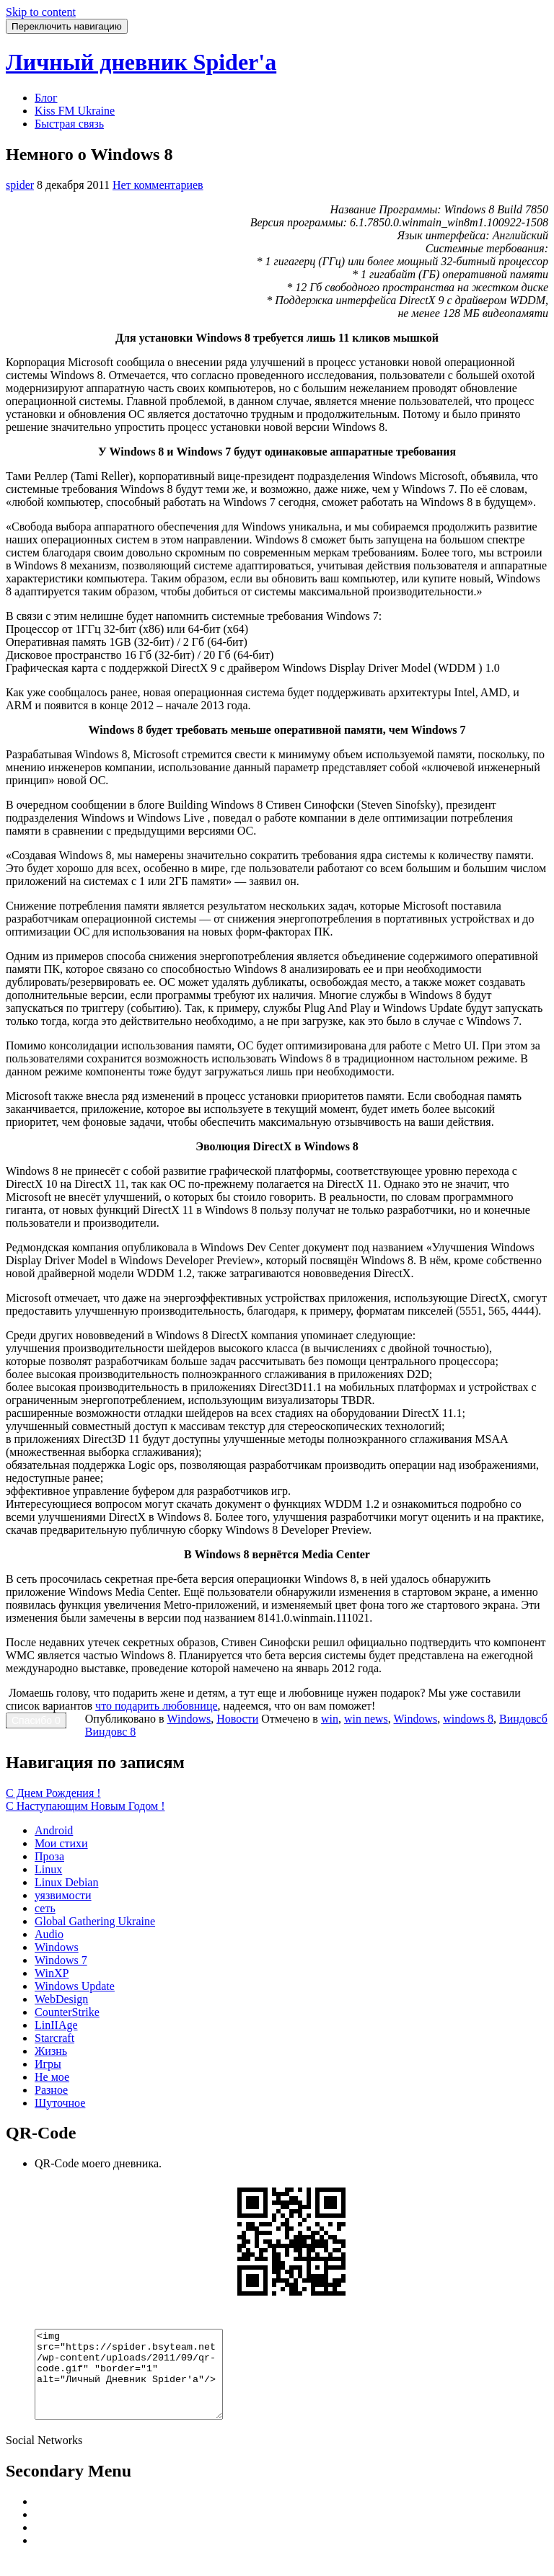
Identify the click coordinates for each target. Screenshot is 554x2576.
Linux (48, 1869)
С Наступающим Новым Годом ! (85, 1806)
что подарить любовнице (156, 1706)
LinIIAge (56, 2025)
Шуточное (60, 2103)
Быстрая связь (69, 123)
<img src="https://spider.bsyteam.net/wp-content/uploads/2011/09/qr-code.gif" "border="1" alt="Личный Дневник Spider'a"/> (140, 2383)
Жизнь (51, 2051)
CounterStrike (67, 2012)
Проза (49, 1856)
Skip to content (41, 12)
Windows (189, 1719)
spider (20, 185)
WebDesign (61, 1999)
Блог (46, 98)
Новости (237, 1719)
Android (54, 1830)
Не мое (52, 2077)
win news (366, 1719)
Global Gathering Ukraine (95, 1921)
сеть (45, 1908)
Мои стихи (61, 1843)
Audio (49, 1934)
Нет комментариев (158, 185)
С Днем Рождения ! (53, 1793)
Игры (48, 2064)
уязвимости (63, 1895)
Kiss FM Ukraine (75, 111)
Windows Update (75, 1986)
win (329, 1719)
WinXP (52, 1973)
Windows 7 (61, 1960)
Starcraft (54, 2038)
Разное (51, 2090)
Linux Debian (66, 1882)
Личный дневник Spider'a (141, 62)
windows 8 (468, 1719)
